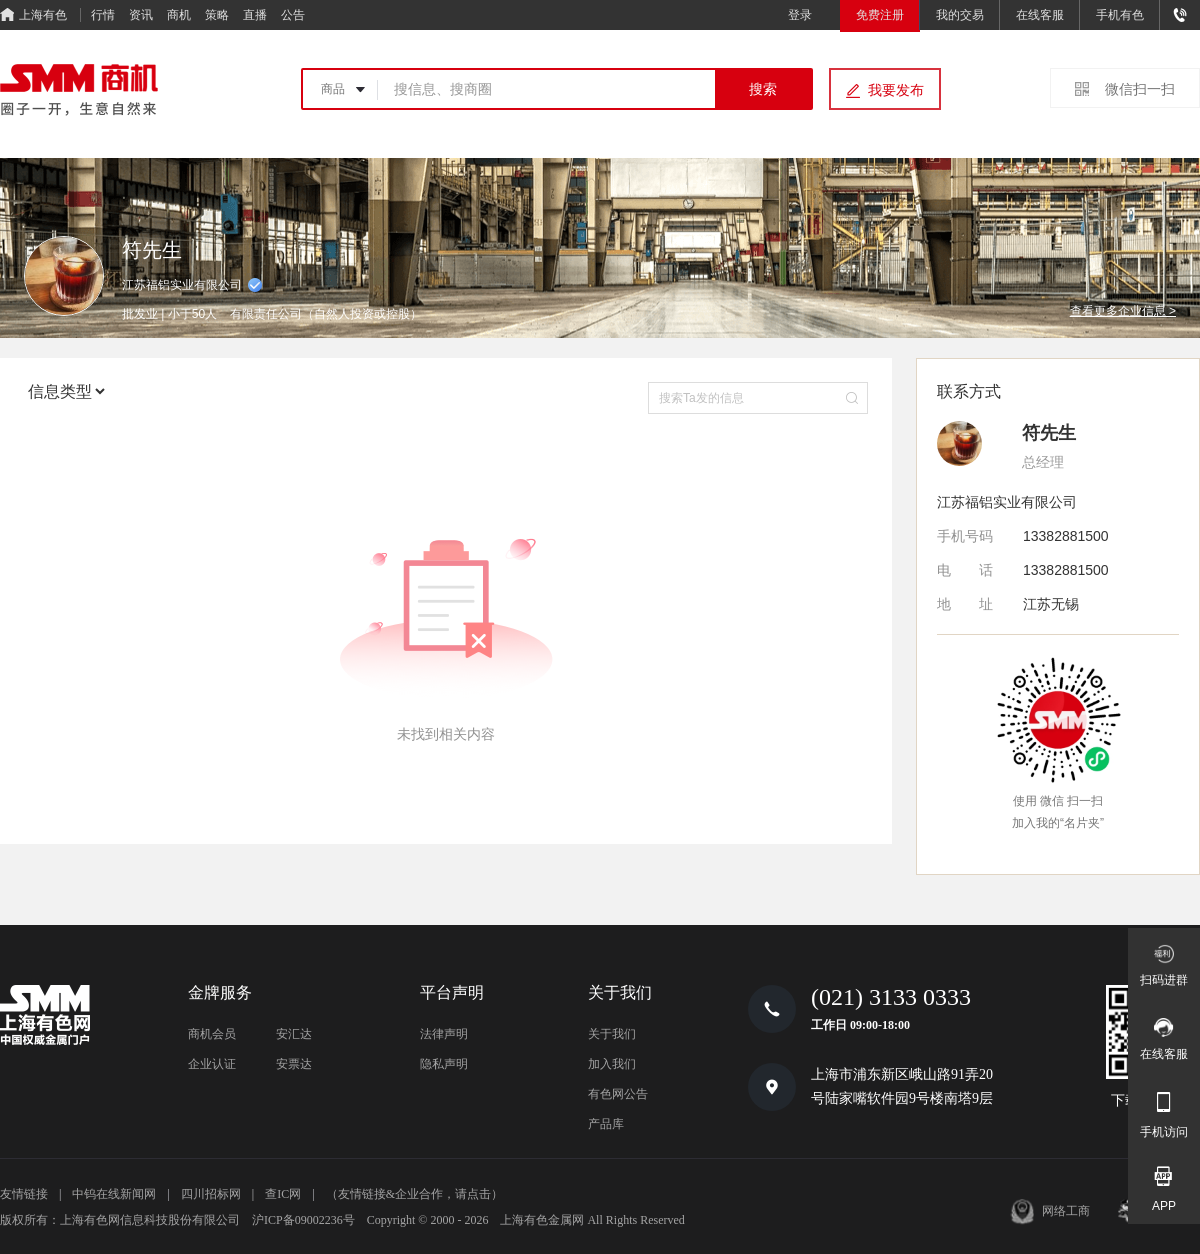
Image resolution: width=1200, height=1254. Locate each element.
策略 (217, 15)
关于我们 (612, 1034)
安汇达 (294, 1034)
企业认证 (212, 1064)
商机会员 (212, 1034)
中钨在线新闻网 (114, 1194)
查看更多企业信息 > (1123, 311)
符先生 (1049, 433)
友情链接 (24, 1194)
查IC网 (283, 1194)
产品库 (606, 1124)
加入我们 (612, 1064)
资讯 (141, 15)
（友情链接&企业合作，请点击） (414, 1194)
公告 (293, 15)
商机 (179, 15)
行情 (103, 15)
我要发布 (896, 90)
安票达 (294, 1064)
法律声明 (444, 1034)
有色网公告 (618, 1094)
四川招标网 (211, 1194)
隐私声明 (444, 1064)
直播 (255, 15)
